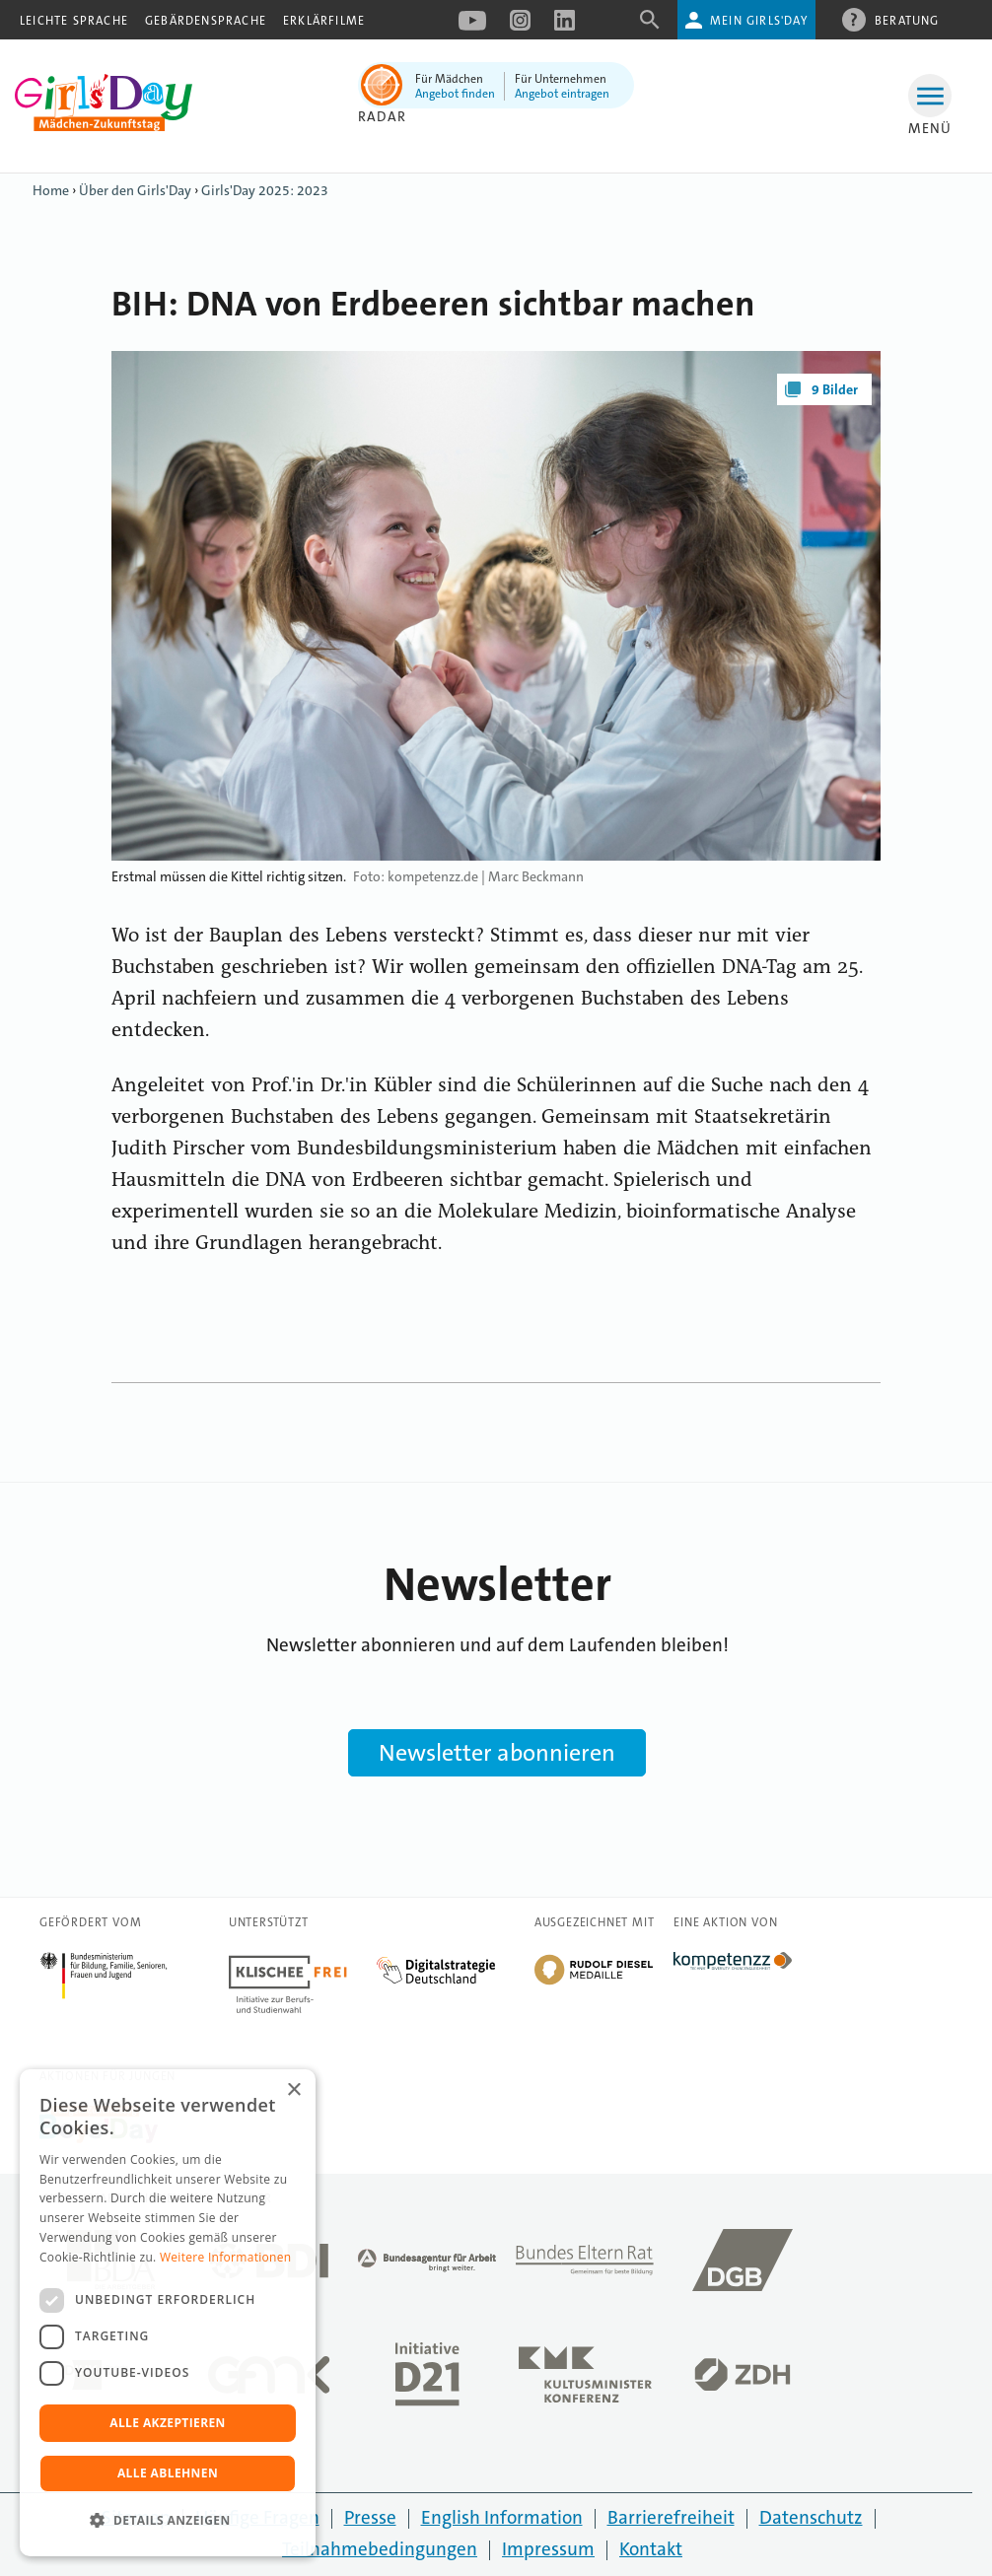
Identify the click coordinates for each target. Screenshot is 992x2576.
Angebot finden (455, 94)
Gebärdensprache (205, 21)
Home (51, 190)
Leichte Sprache (74, 21)
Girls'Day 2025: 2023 (264, 190)
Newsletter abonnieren (497, 1753)
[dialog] (168, 2312)
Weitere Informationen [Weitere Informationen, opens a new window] (226, 2257)
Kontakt (650, 2549)
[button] (167, 2521)
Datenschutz (811, 2517)
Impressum (548, 2549)
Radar (382, 116)
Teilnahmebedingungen (379, 2549)
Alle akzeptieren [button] (167, 2422)
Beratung (907, 20)
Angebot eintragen (562, 94)
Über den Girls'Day (135, 190)
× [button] (293, 2090)
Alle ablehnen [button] (167, 2473)
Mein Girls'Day (759, 21)
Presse (370, 2517)
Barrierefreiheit (671, 2517)
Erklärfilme (324, 21)
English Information (502, 2517)
